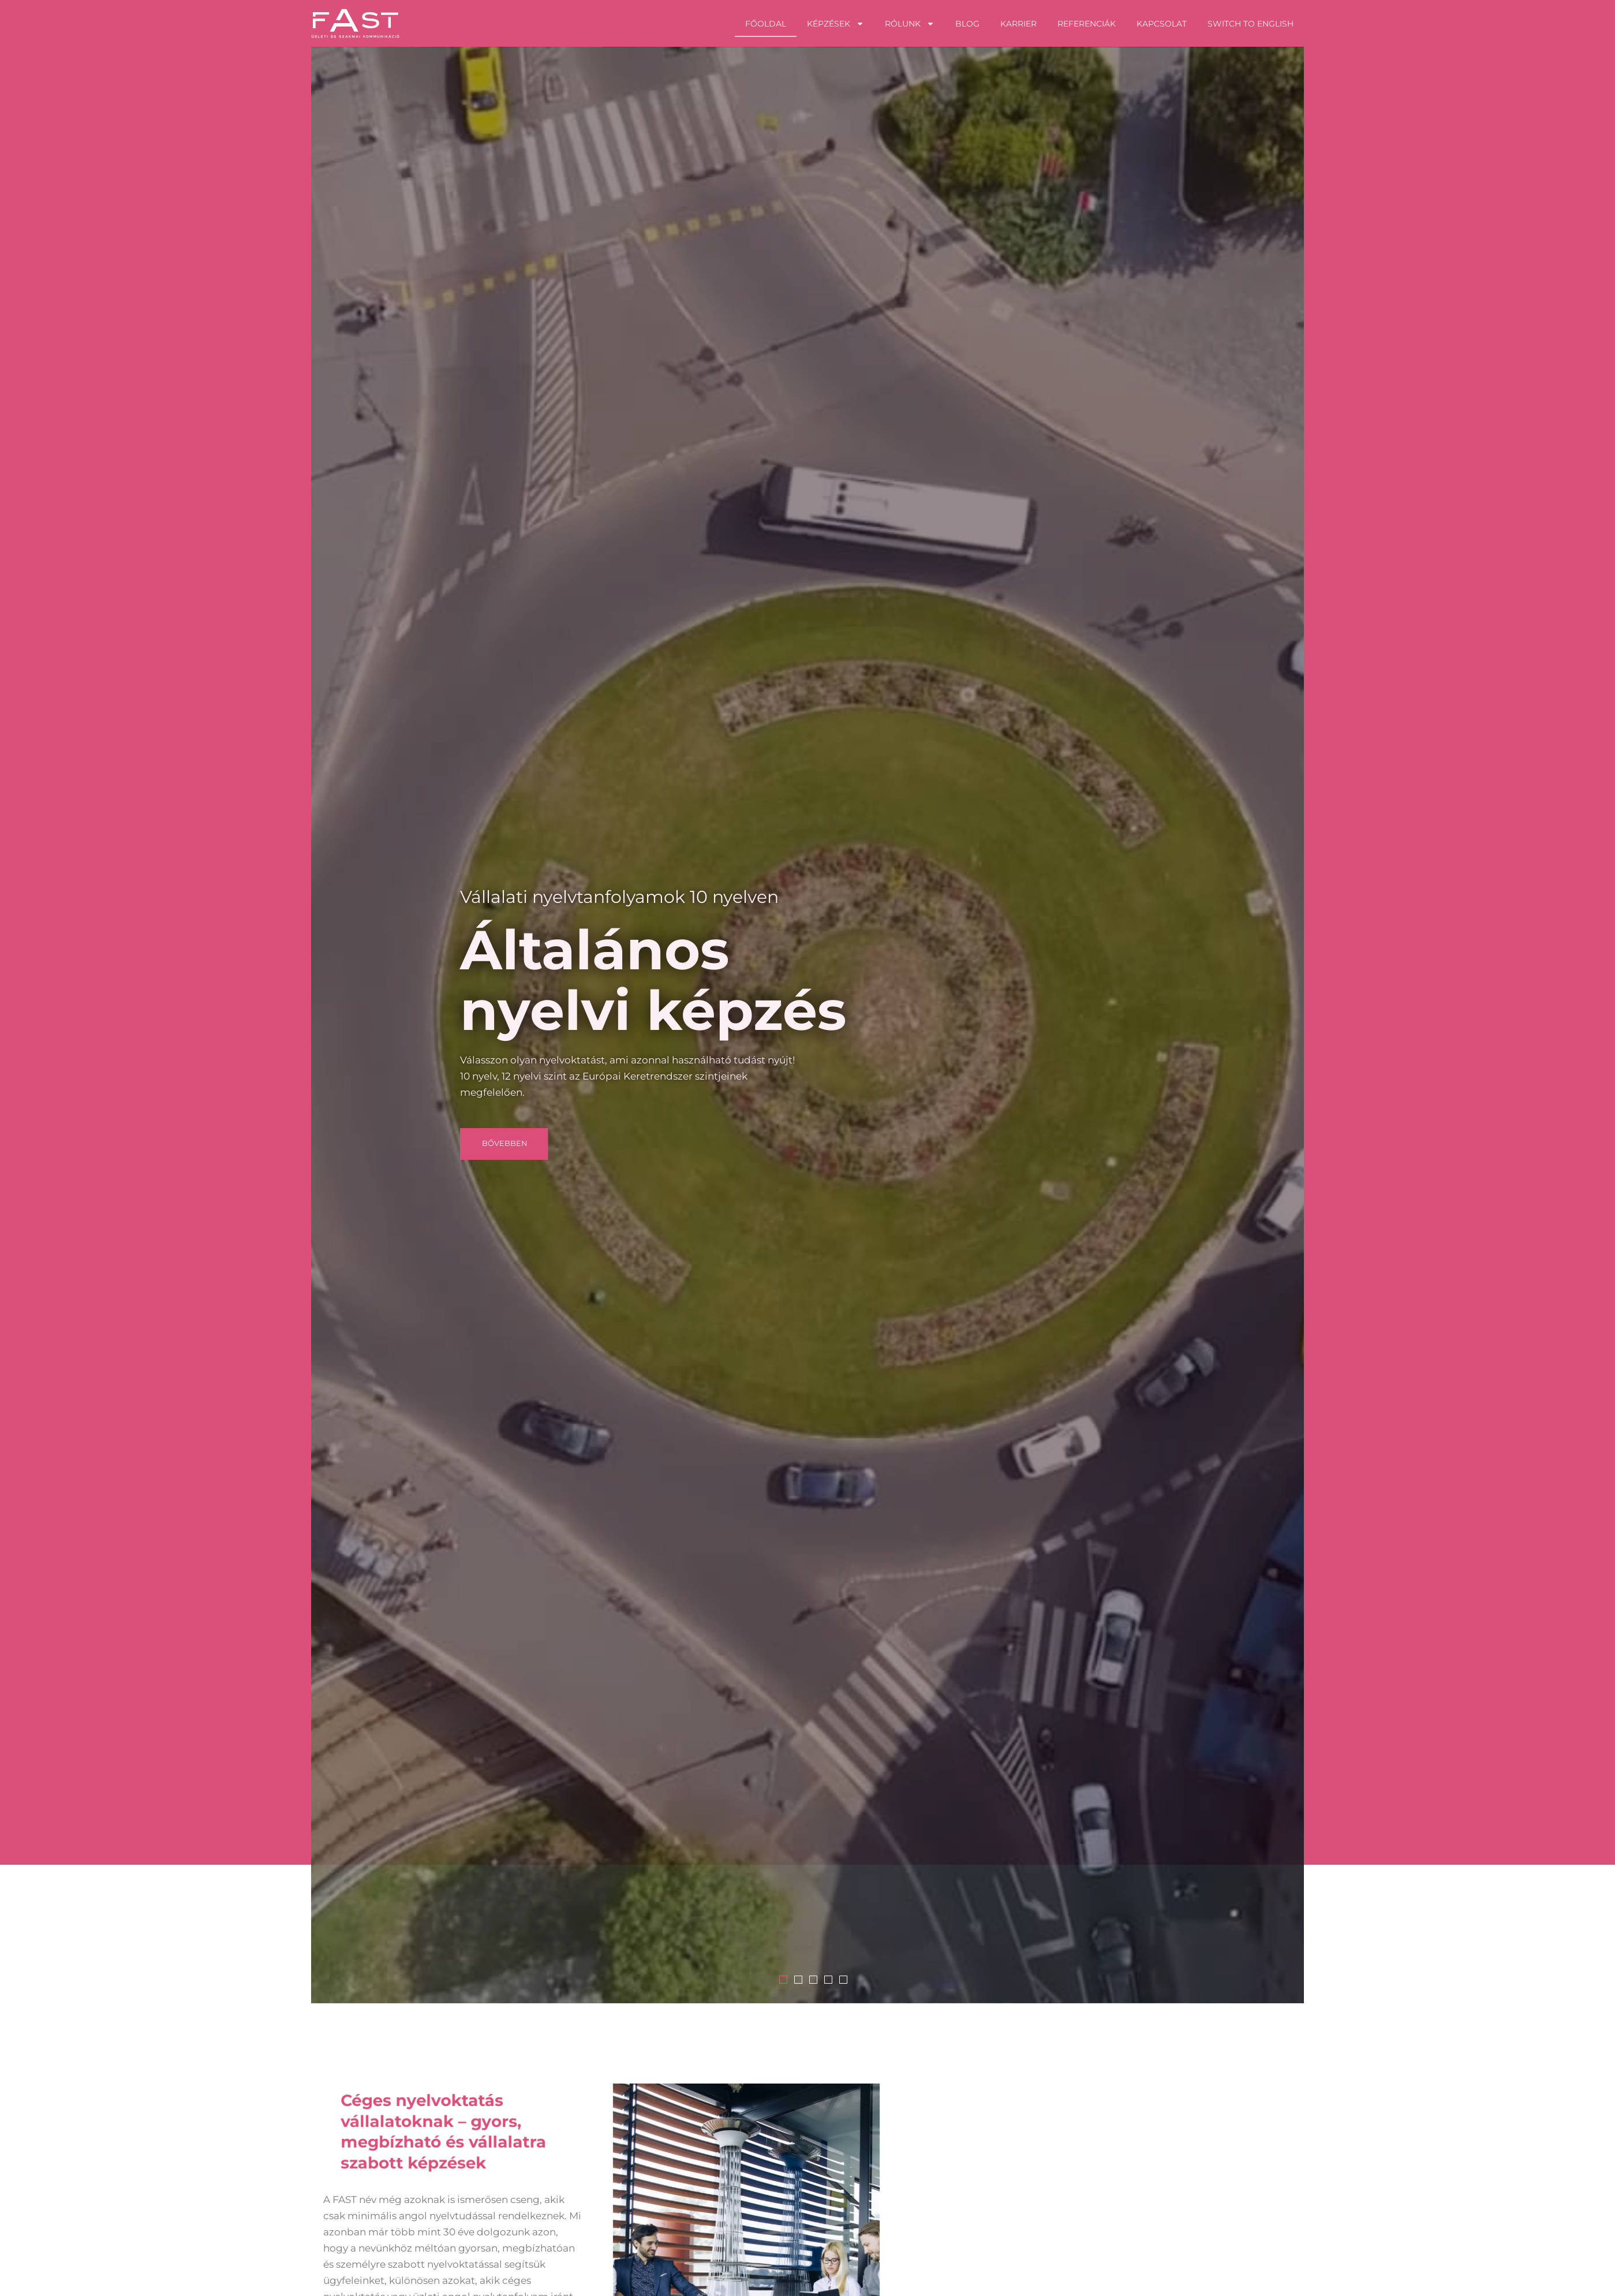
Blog (967, 23)
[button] (648, 1144)
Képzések (835, 23)
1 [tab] (926, 1980)
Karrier (1018, 23)
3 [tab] (956, 1980)
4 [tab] (971, 1980)
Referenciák (1086, 23)
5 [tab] (986, 1980)
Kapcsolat (1162, 23)
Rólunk (909, 23)
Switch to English (1250, 23)
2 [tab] (941, 1980)
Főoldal (765, 23)
